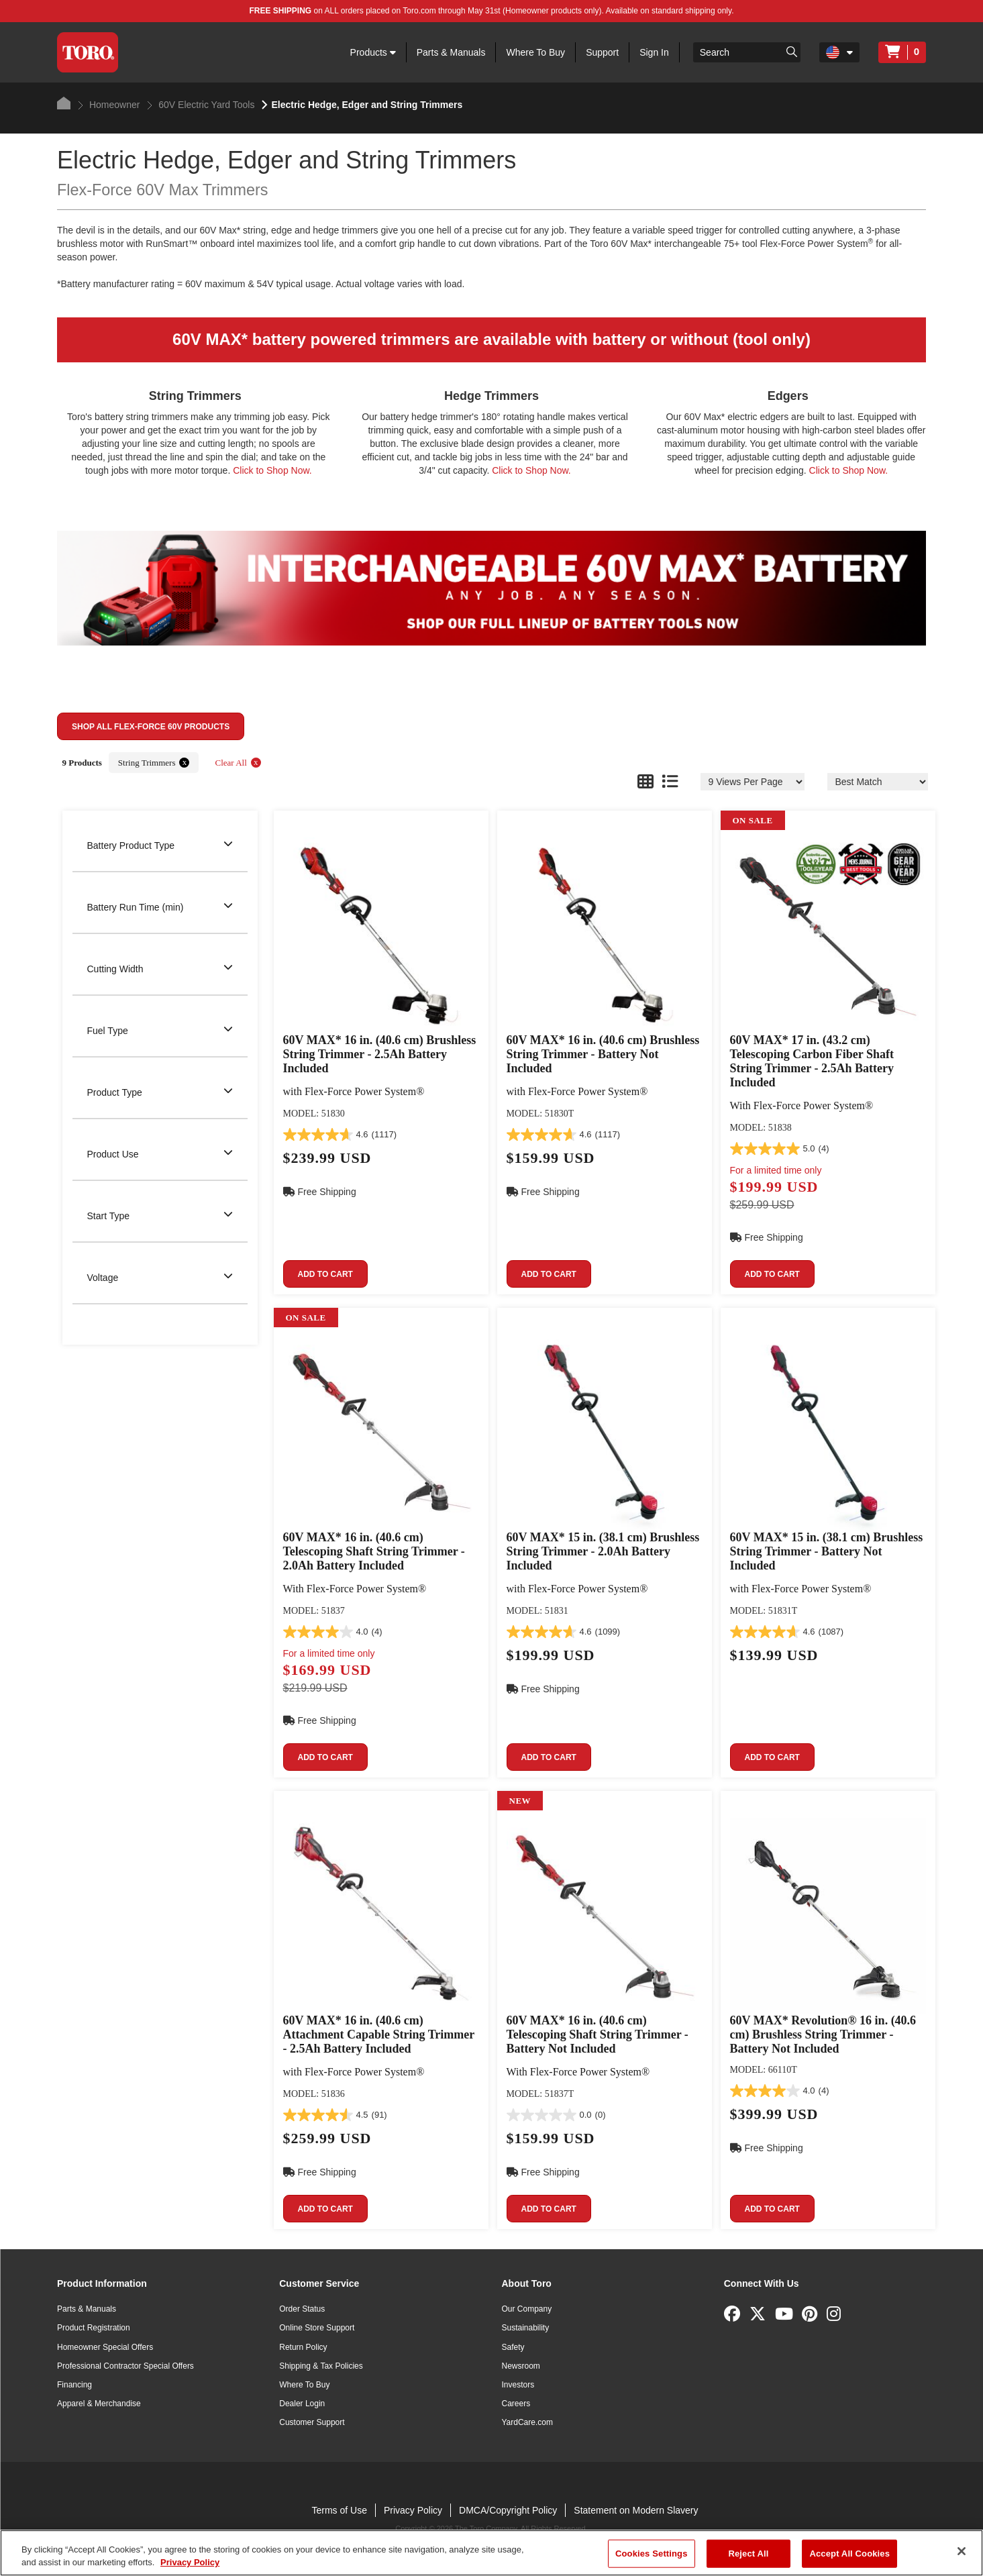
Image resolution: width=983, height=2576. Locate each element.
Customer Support (311, 2422)
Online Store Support (316, 2327)
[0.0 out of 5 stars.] (556, 2115)
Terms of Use (338, 2510)
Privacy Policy (413, 2510)
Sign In (654, 52)
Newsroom (521, 2366)
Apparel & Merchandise (99, 2403)
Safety (513, 2347)
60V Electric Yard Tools (200, 104)
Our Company (527, 2309)
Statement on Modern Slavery (636, 2510)
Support (602, 52)
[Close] (961, 2551)
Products (373, 52)
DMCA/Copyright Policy (508, 2510)
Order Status (302, 2309)
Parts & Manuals (451, 52)
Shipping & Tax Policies (321, 2366)
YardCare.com (527, 2422)
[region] (491, 2553)
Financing (74, 2384)
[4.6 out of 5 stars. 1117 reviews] (340, 1134)
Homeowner (109, 104)
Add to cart (325, 1274)
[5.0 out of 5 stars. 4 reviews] (779, 1148)
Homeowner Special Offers (105, 2347)
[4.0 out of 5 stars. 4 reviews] (332, 1632)
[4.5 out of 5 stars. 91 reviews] (335, 2115)
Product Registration (93, 2327)
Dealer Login (302, 2403)
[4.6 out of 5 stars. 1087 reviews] (787, 1632)
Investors (518, 2384)
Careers (516, 2403)
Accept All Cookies (849, 2553)
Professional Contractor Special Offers (125, 2366)
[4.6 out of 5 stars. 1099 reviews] (564, 1632)
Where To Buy (535, 52)
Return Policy (303, 2347)
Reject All (748, 2553)
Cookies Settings (651, 2553)
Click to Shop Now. (272, 470)
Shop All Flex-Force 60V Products (150, 726)
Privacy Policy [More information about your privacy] (189, 2562)
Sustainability (526, 2327)
